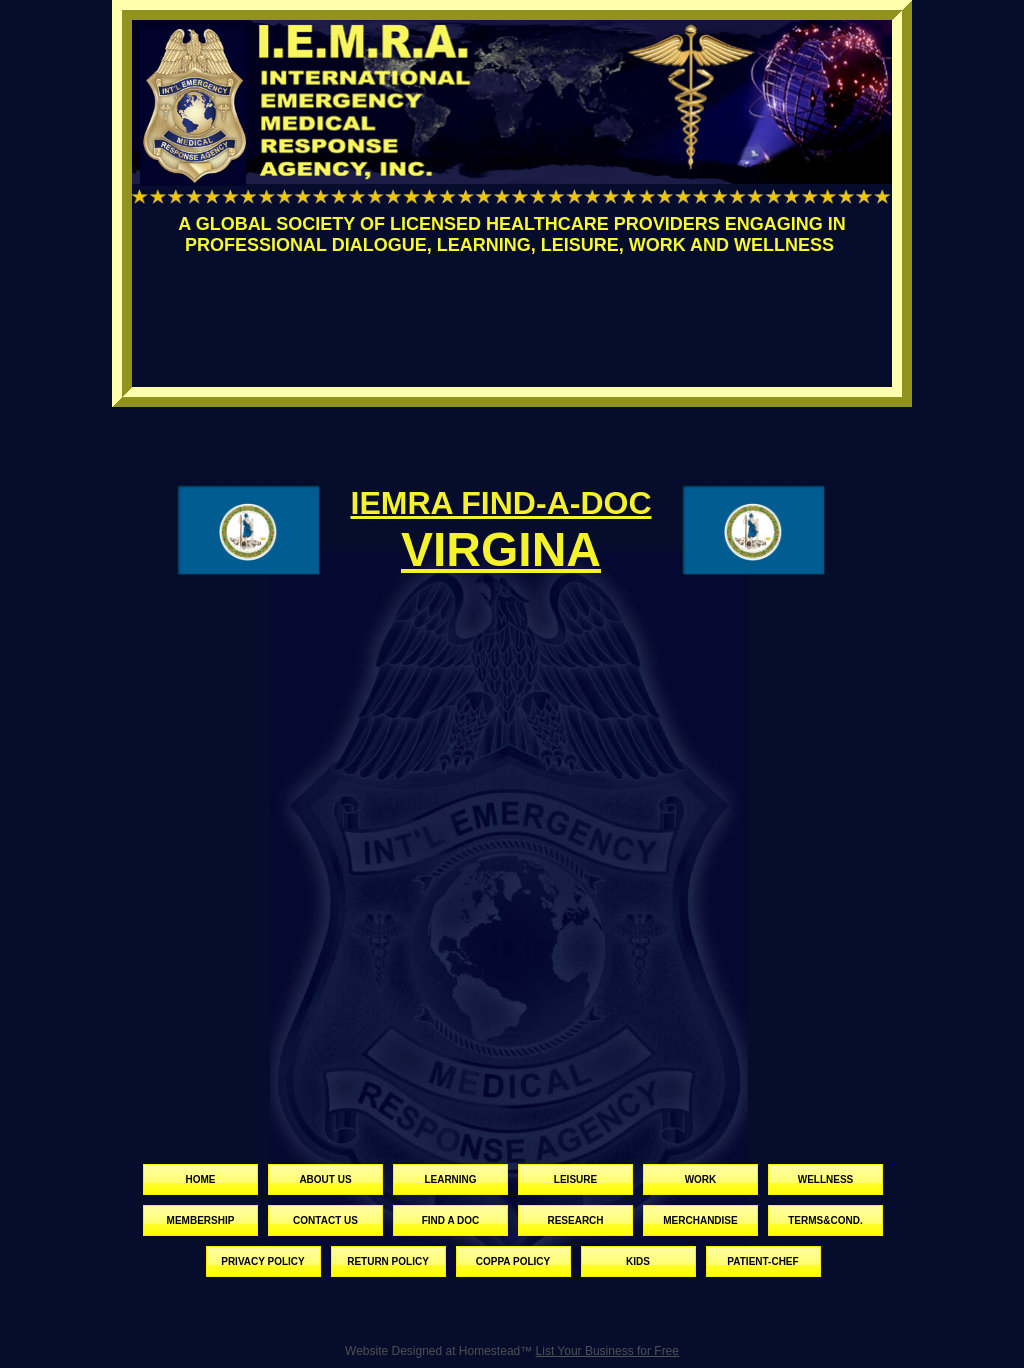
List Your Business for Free (607, 1351)
